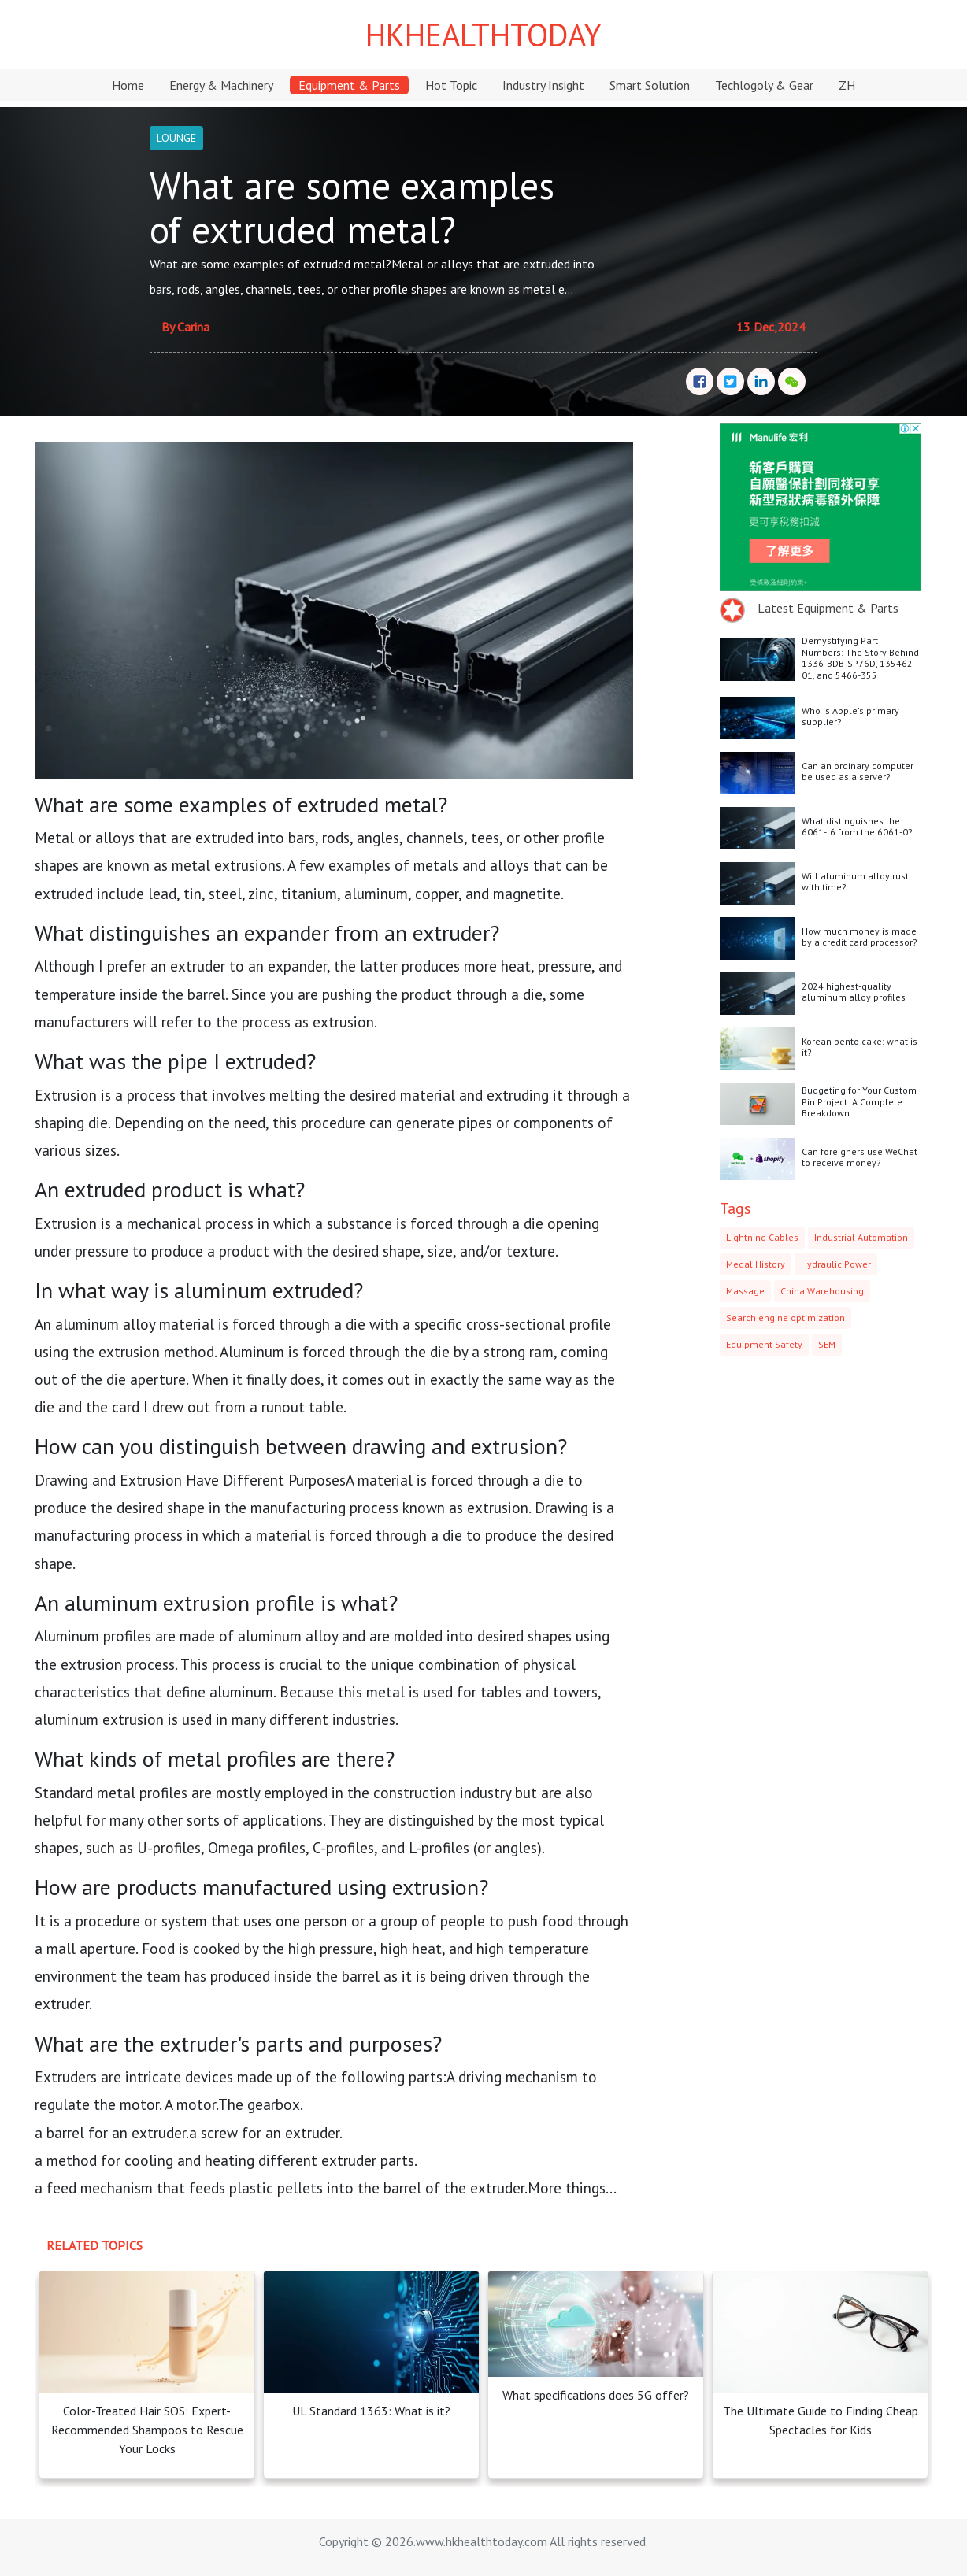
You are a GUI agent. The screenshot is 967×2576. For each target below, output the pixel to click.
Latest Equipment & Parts (828, 608)
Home (128, 85)
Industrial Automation (861, 1237)
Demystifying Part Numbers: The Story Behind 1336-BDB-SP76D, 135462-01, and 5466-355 (860, 657)
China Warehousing (822, 1291)
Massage (745, 1291)
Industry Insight (543, 85)
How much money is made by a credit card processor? (859, 936)
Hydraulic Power (836, 1264)
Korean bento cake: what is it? (859, 1046)
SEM (826, 1344)
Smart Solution (649, 85)
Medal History (755, 1264)
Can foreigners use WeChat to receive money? (859, 1157)
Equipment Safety (764, 1344)
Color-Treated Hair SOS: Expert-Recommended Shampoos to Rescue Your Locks (147, 2429)
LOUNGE (176, 138)
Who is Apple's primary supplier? (850, 716)
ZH (847, 85)
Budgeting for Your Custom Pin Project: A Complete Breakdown (859, 1101)
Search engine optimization (785, 1317)
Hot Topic (451, 85)
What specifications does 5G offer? (595, 2395)
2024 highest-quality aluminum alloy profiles (854, 991)
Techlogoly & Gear (764, 85)
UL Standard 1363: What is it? (371, 2411)
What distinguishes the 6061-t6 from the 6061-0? (857, 826)
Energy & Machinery (221, 85)
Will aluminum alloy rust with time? (855, 881)
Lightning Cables (762, 1237)
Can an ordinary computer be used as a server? (857, 771)
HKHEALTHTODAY (483, 34)
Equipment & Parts (349, 85)
